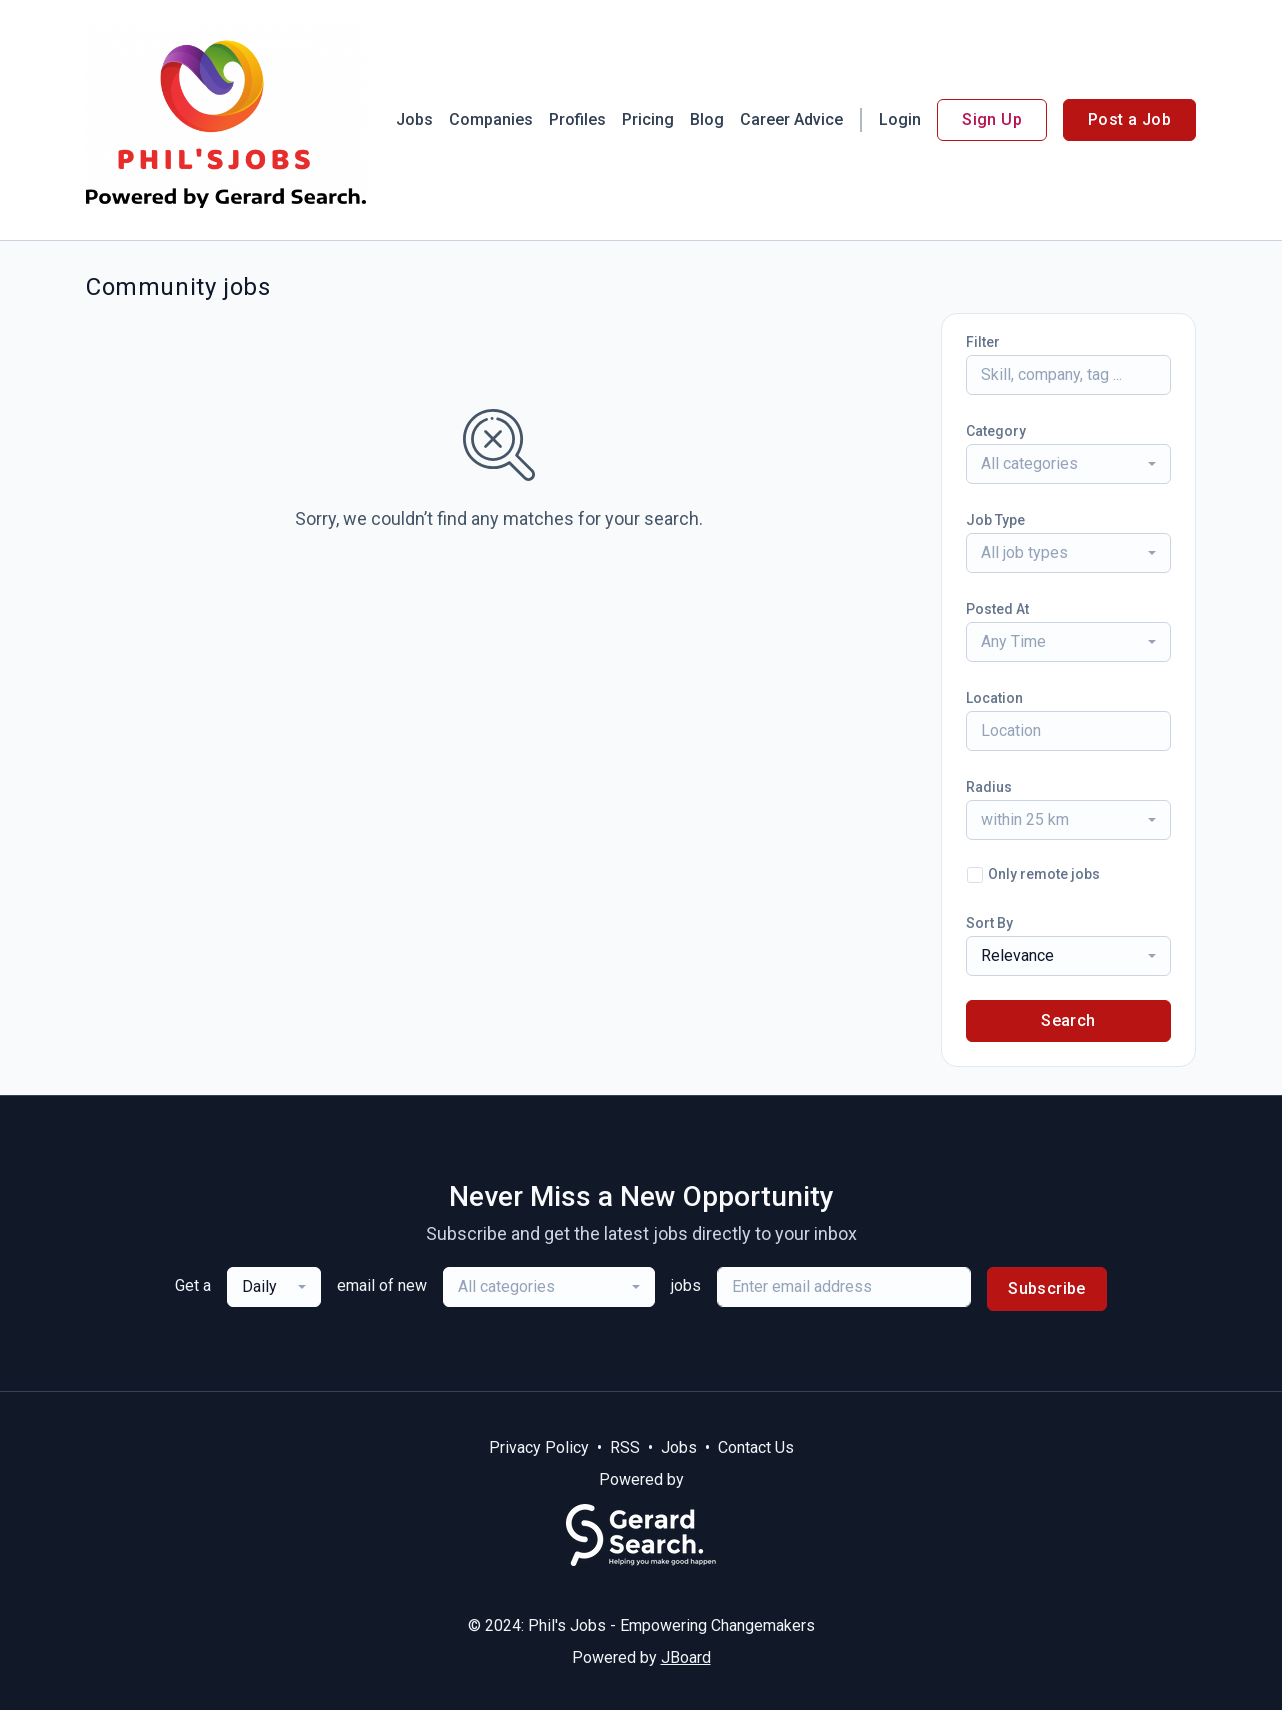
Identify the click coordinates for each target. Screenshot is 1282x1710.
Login (900, 119)
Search (1068, 1020)
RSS (625, 1447)
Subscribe (1047, 1288)
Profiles (577, 119)
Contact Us (756, 1447)
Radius (989, 787)
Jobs (414, 119)
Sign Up (992, 119)
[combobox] (1068, 464)
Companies (491, 119)
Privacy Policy (539, 1447)
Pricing (648, 119)
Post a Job (1129, 119)
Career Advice (791, 119)
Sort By (989, 923)
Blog (707, 119)
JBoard (686, 1657)
